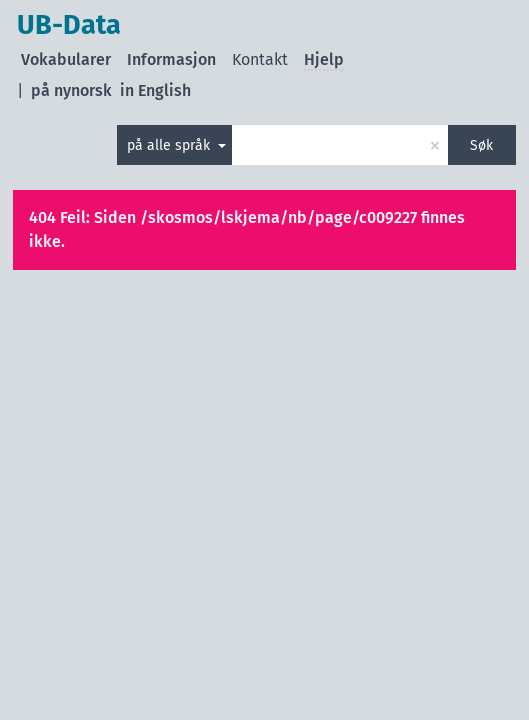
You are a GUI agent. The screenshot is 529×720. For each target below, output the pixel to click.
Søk (481, 145)
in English (155, 90)
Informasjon (171, 59)
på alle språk (170, 145)
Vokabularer (66, 59)
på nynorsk (71, 90)
